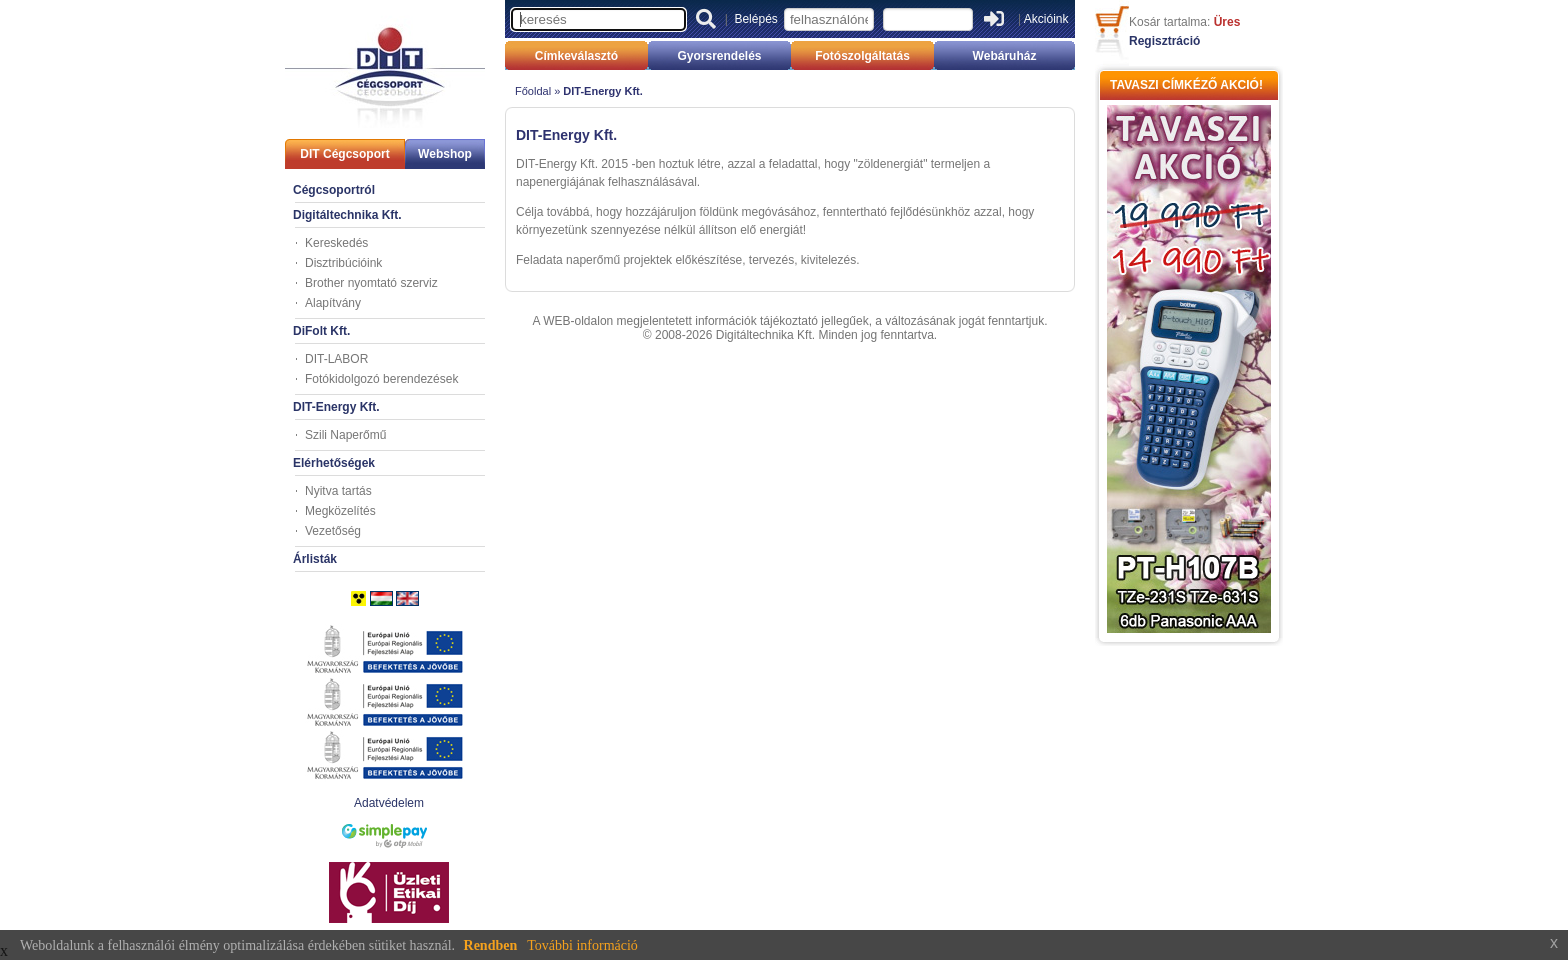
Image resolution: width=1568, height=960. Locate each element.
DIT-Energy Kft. (336, 407)
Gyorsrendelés (719, 56)
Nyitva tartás (338, 491)
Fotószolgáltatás (862, 56)
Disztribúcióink (343, 263)
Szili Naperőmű (345, 435)
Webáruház (1005, 56)
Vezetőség (333, 531)
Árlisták (315, 559)
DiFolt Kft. (321, 331)
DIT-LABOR (336, 359)
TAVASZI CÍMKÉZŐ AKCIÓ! (1186, 85)
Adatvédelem (389, 803)
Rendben (491, 945)
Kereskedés (336, 243)
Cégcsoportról (334, 190)
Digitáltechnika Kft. (347, 215)
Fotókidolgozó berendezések (381, 379)
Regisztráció (1164, 41)
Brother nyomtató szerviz (371, 283)
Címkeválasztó (576, 56)
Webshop (445, 154)
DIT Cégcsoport (344, 154)
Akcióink (1046, 19)
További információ (582, 945)
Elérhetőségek (334, 463)
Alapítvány (333, 303)
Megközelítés (340, 511)
